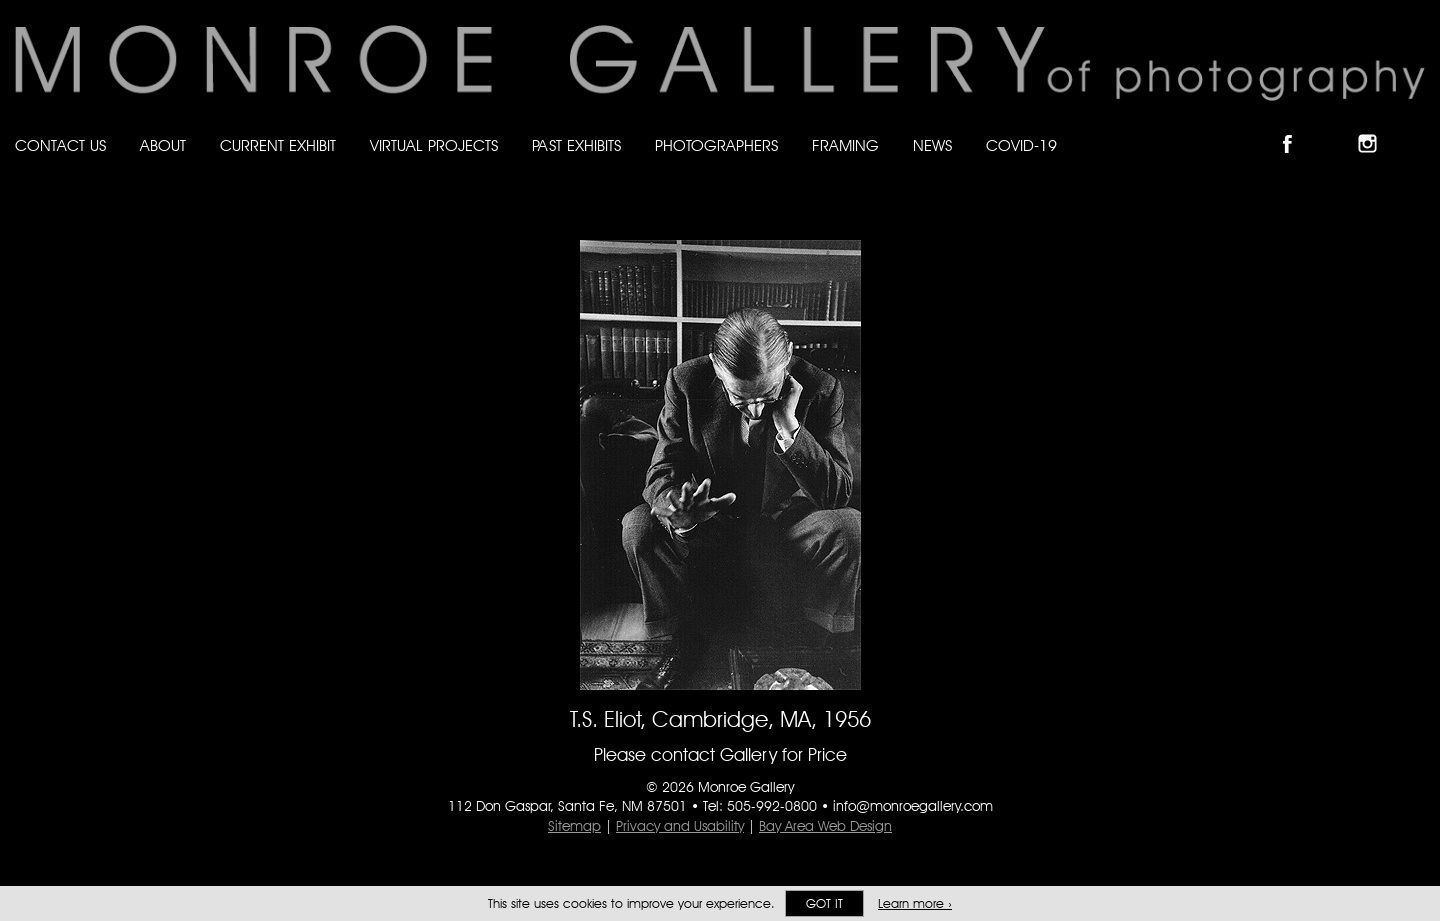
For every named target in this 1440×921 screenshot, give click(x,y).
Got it (824, 903)
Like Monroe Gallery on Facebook (1296, 126)
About (163, 145)
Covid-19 (1021, 145)
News (932, 145)
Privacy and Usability (680, 826)
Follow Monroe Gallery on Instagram (1376, 126)
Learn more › (915, 903)
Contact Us (60, 145)
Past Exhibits (576, 145)
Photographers (716, 145)
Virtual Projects (434, 145)
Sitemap (574, 826)
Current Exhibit (278, 145)
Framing (845, 145)
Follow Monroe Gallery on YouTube (1416, 126)
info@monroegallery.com (913, 806)
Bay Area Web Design (825, 826)
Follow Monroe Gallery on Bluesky (1337, 126)
